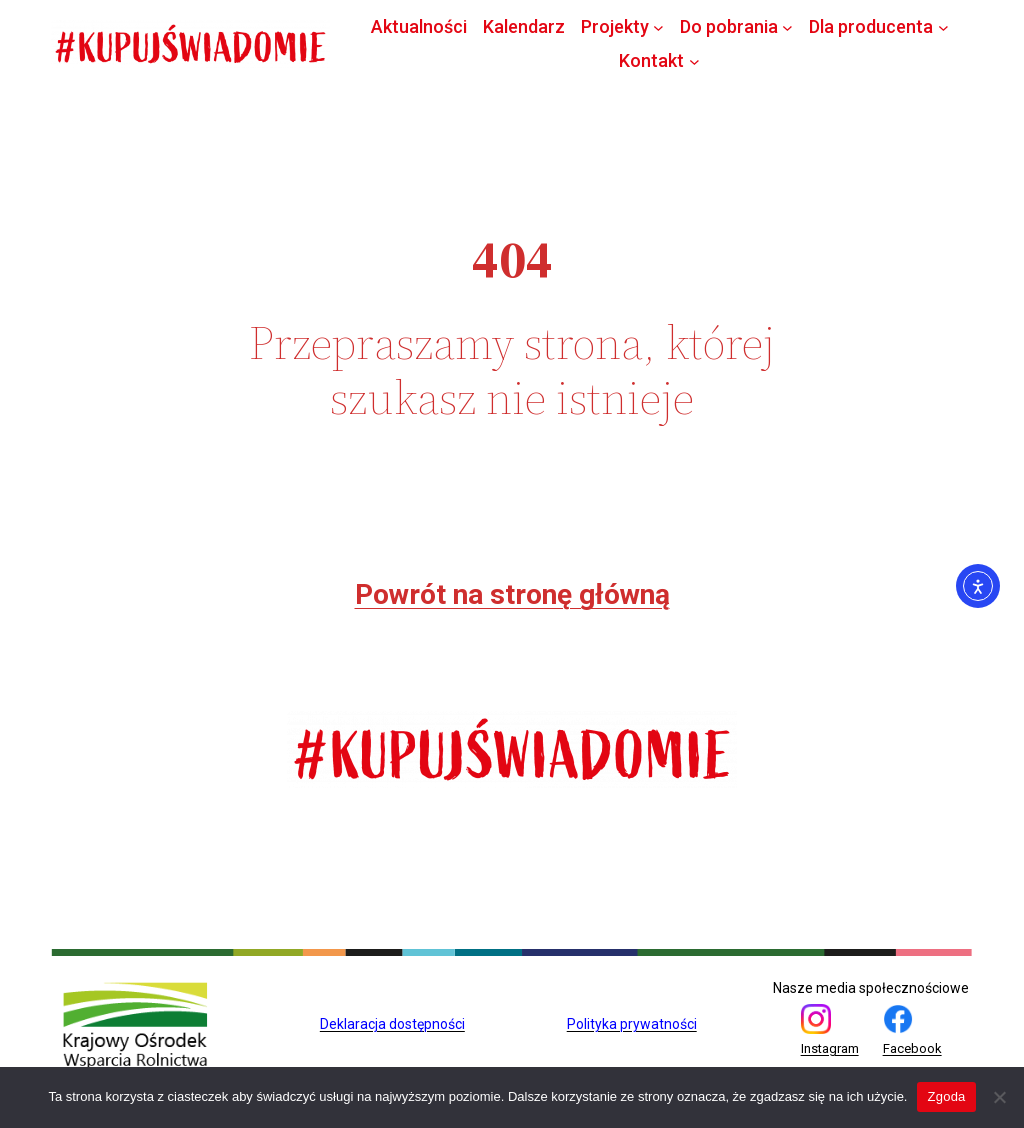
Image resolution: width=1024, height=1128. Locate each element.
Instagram (830, 1048)
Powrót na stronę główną (512, 594)
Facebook (912, 1048)
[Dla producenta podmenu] (943, 26)
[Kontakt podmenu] (694, 60)
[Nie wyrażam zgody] (999, 1097)
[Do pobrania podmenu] (787, 26)
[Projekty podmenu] (658, 26)
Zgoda (946, 1096)
